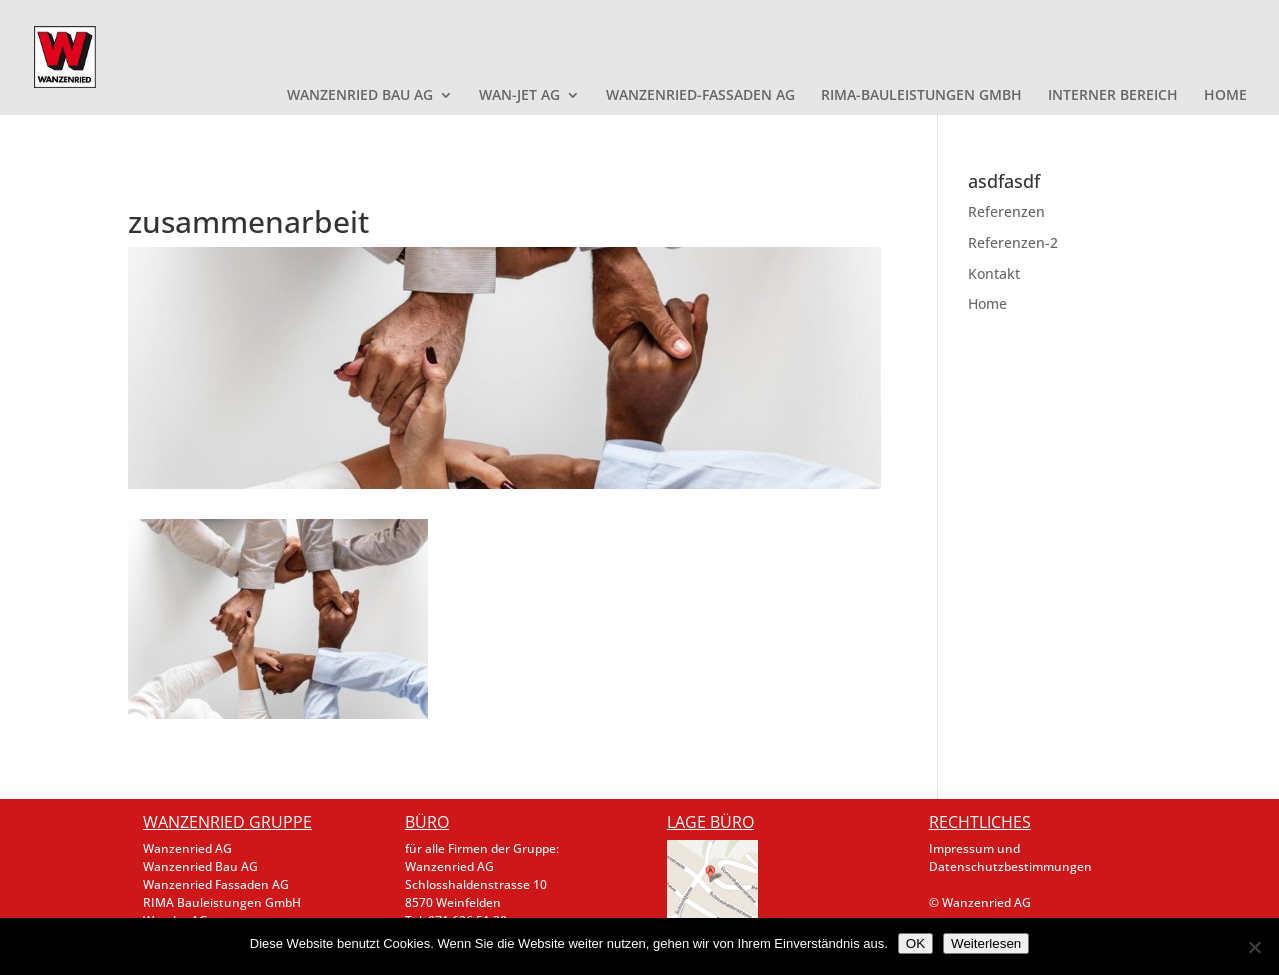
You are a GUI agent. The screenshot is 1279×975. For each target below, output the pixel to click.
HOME (1225, 96)
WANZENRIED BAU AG (360, 96)
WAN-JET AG (519, 96)
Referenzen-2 (1013, 242)
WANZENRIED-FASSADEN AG (700, 96)
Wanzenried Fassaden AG (216, 884)
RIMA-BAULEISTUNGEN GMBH (921, 96)
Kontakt (994, 273)
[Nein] (1254, 947)
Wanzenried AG (187, 848)
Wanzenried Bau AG (200, 866)
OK (915, 943)
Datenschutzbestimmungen (1010, 866)
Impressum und (974, 848)
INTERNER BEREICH (1113, 96)
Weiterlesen (986, 943)
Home (987, 303)
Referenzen (1006, 211)
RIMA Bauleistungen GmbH (222, 902)
